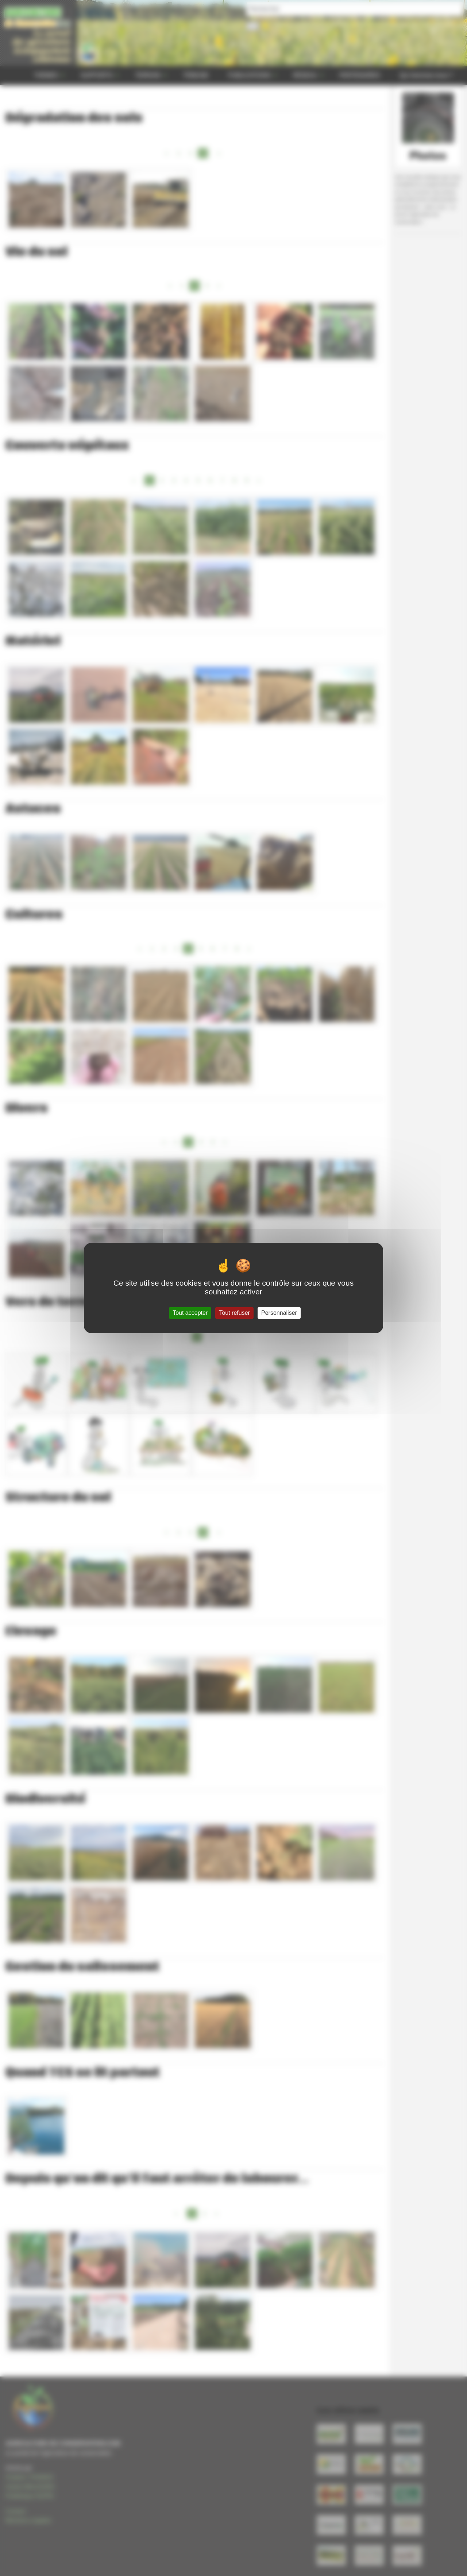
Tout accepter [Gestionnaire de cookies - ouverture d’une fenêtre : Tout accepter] (190, 1313)
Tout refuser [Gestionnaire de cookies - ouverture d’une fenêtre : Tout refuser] (234, 1313)
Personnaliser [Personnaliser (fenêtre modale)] (279, 1313)
